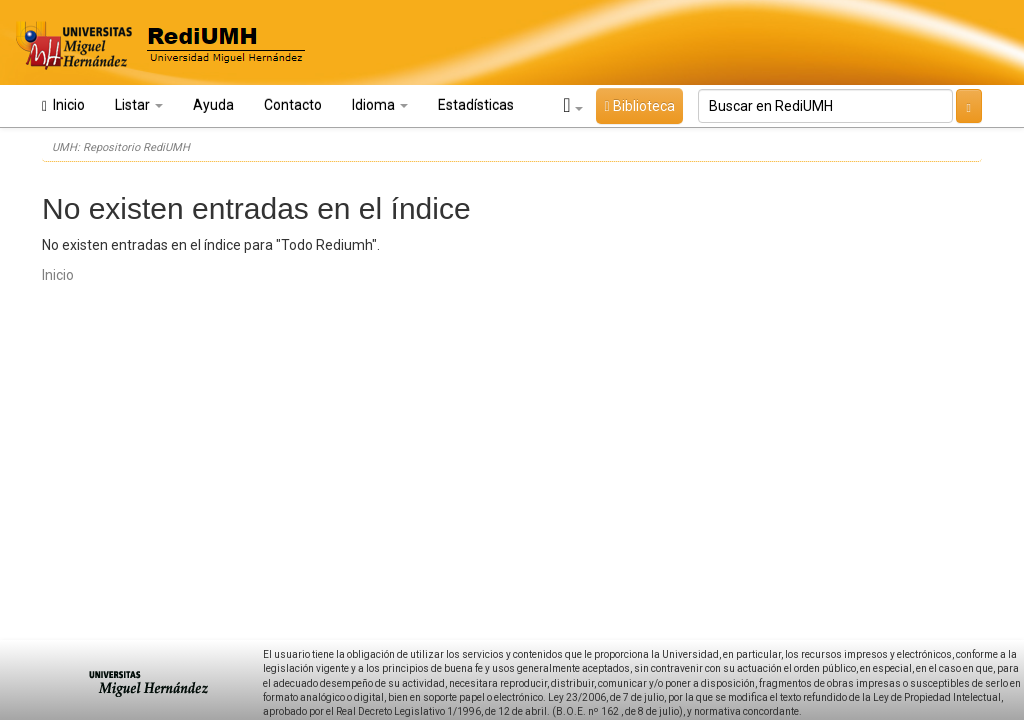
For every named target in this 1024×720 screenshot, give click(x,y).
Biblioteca (639, 106)
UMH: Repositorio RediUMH (121, 147)
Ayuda (213, 105)
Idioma (380, 105)
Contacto (293, 105)
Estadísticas (476, 105)
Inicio (63, 105)
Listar (139, 105)
